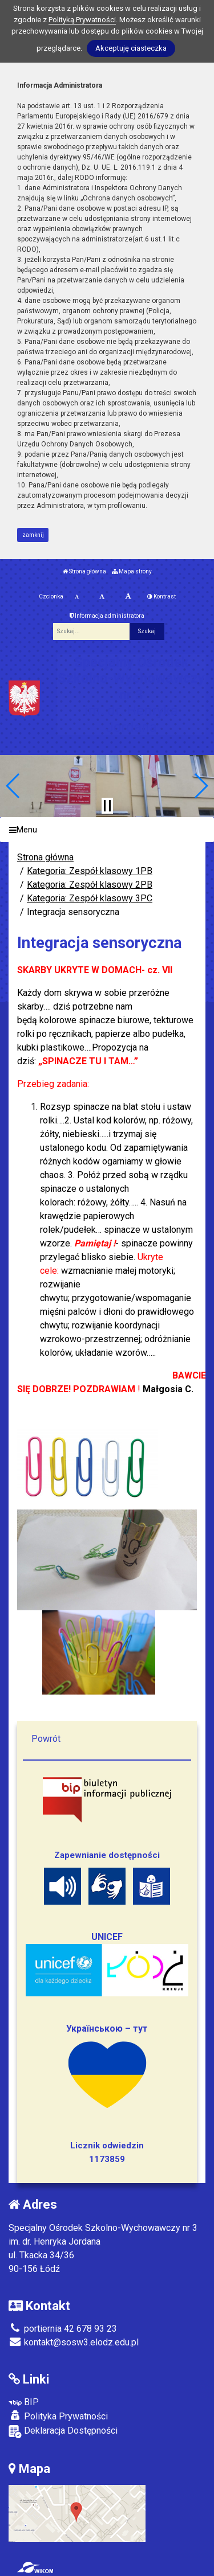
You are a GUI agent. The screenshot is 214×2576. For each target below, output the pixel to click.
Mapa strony (132, 571)
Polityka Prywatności (58, 2416)
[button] (13, 785)
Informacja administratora (107, 616)
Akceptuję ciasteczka (131, 48)
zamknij (33, 535)
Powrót (45, 1738)
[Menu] (107, 830)
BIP (24, 2402)
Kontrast (161, 596)
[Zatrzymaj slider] (107, 805)
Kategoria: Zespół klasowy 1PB (89, 870)
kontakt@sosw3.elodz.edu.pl (74, 2342)
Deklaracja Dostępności (63, 2431)
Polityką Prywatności (82, 19)
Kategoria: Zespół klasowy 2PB (89, 884)
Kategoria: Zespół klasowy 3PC (89, 898)
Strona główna (84, 571)
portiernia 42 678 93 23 (63, 2328)
